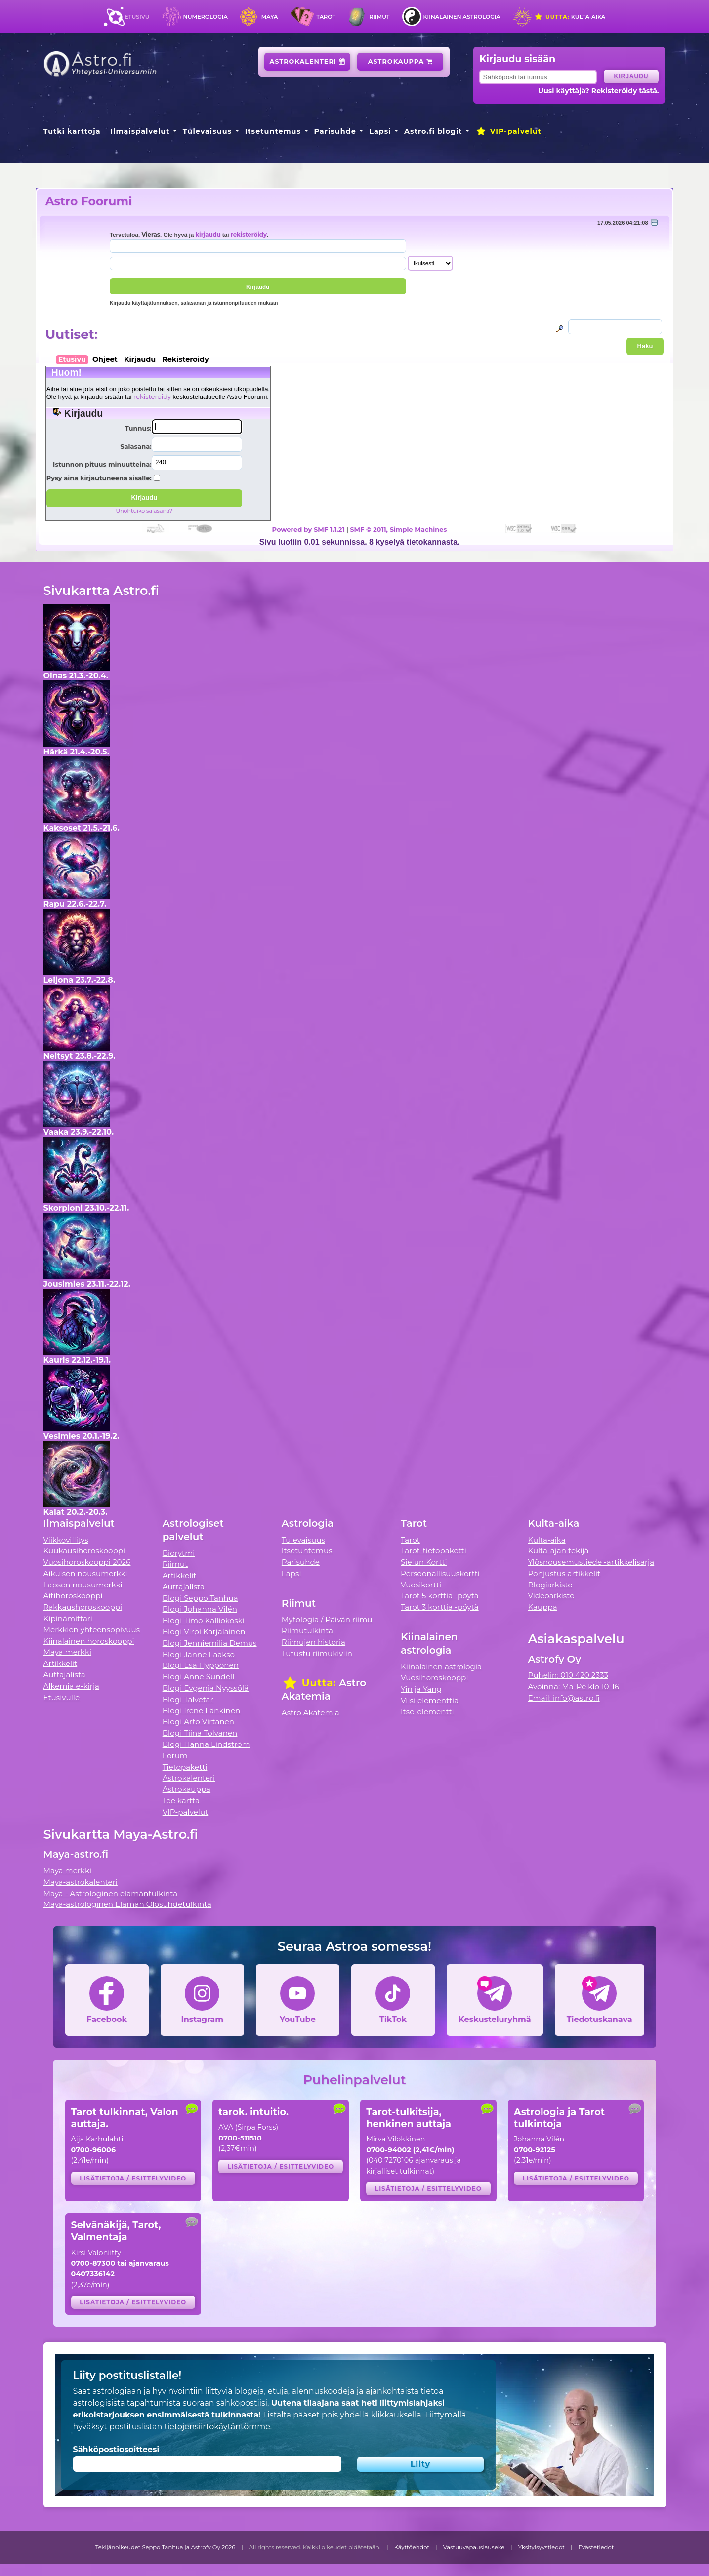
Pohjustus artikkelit (564, 1573)
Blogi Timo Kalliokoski (204, 1620)
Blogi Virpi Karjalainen (204, 1631)
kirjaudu (207, 234)
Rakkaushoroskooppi (83, 1607)
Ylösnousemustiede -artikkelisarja (591, 1562)
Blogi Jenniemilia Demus (210, 1643)
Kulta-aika (570, 16)
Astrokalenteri (307, 61)
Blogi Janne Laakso (199, 1654)
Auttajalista (64, 1674)
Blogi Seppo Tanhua (200, 1598)
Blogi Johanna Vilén (200, 1609)
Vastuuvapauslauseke (474, 2547)
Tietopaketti (185, 1767)
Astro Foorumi (88, 201)
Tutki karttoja (72, 131)
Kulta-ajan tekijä (558, 1550)
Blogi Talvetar (188, 1699)
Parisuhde (335, 131)
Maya (269, 16)
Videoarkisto (551, 1595)
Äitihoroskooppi (73, 1595)
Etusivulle (61, 1697)
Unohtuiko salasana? (144, 510)
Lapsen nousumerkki (83, 1584)
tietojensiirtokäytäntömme (217, 2426)
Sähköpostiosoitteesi (116, 2449)
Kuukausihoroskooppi (84, 1550)
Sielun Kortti (424, 1562)
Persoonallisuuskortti (440, 1573)
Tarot (325, 16)
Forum (175, 1755)
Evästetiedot (596, 2547)
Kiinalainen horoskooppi (88, 1641)
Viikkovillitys (65, 1540)
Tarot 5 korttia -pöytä (440, 1595)
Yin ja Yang (421, 1689)
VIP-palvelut (508, 131)
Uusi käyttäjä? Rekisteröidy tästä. (598, 90)
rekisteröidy (249, 234)
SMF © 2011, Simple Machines (398, 529)
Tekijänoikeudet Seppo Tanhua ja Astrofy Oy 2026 (165, 2547)
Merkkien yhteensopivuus (91, 1629)
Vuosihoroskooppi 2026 (87, 1562)
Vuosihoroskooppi (434, 1677)
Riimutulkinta (307, 1630)
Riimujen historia (313, 1642)
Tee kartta (181, 1800)
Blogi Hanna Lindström (206, 1744)
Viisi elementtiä (430, 1700)
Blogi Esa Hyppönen (201, 1665)
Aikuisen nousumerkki (85, 1573)
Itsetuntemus (273, 131)
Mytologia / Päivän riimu (327, 1619)
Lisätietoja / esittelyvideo (133, 2178)
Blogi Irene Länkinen (202, 1710)
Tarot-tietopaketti (433, 1550)
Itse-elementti (427, 1711)
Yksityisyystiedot (541, 2547)
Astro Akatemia (310, 1712)
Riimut (379, 16)
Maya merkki (67, 1652)
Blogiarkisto (550, 1584)
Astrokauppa (400, 61)
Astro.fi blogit (433, 131)
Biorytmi (179, 1553)
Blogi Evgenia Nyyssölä (206, 1688)
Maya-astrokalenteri (80, 1882)
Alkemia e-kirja (71, 1686)
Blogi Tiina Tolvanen (200, 1733)
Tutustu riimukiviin (317, 1653)
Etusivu (137, 16)
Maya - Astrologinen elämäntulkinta (110, 1893)
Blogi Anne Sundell (199, 1676)
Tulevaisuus (207, 131)
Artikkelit (60, 1663)
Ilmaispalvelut (139, 131)
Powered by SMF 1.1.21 (308, 529)
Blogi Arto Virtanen (198, 1721)
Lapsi (380, 131)
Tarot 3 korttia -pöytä (440, 1607)
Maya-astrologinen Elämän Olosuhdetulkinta (127, 1904)
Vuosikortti (421, 1584)
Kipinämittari (67, 1618)
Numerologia (205, 16)
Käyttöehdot (412, 2547)
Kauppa (542, 1607)
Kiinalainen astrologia (461, 16)
